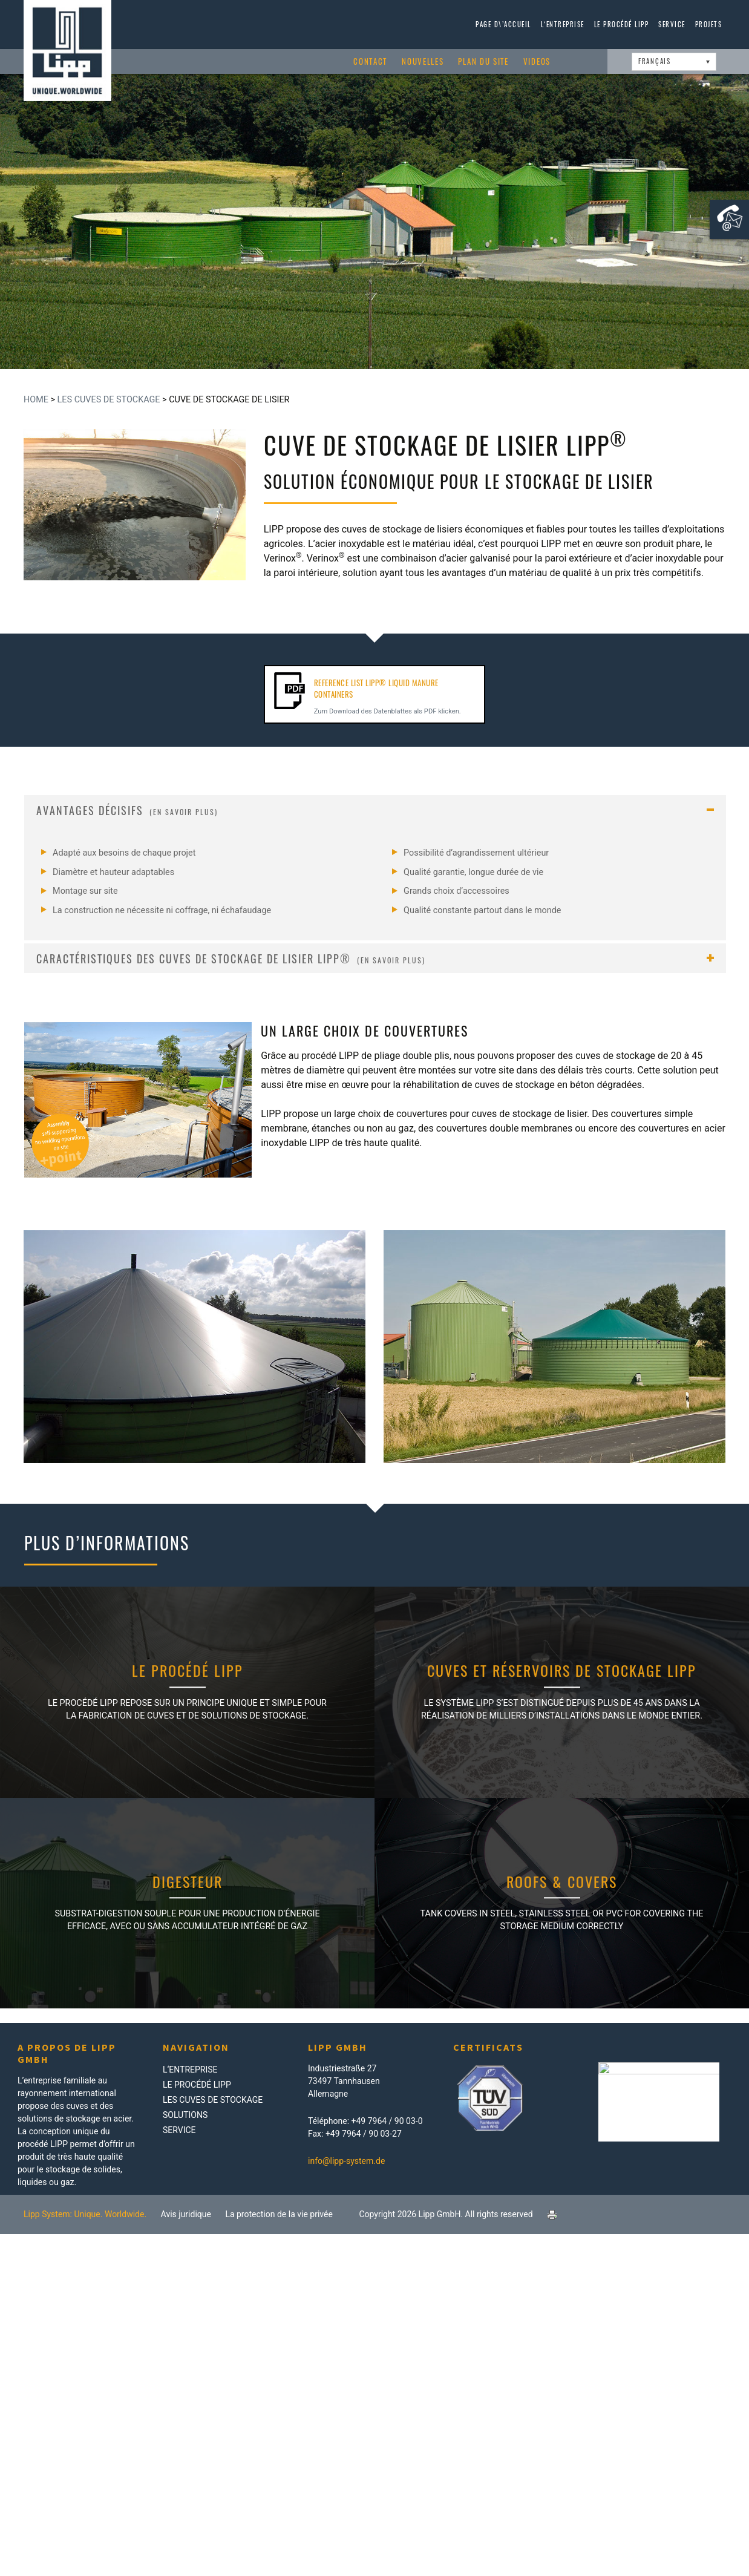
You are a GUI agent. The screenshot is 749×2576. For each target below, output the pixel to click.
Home (36, 400)
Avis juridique (186, 2214)
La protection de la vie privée (279, 2214)
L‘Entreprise (562, 24)
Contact (370, 61)
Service (671, 24)
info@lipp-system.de (346, 2161)
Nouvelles (422, 61)
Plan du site (483, 61)
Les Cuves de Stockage (108, 400)
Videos (537, 61)
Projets (708, 24)
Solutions (185, 2115)
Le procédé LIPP (621, 24)
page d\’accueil (503, 24)
